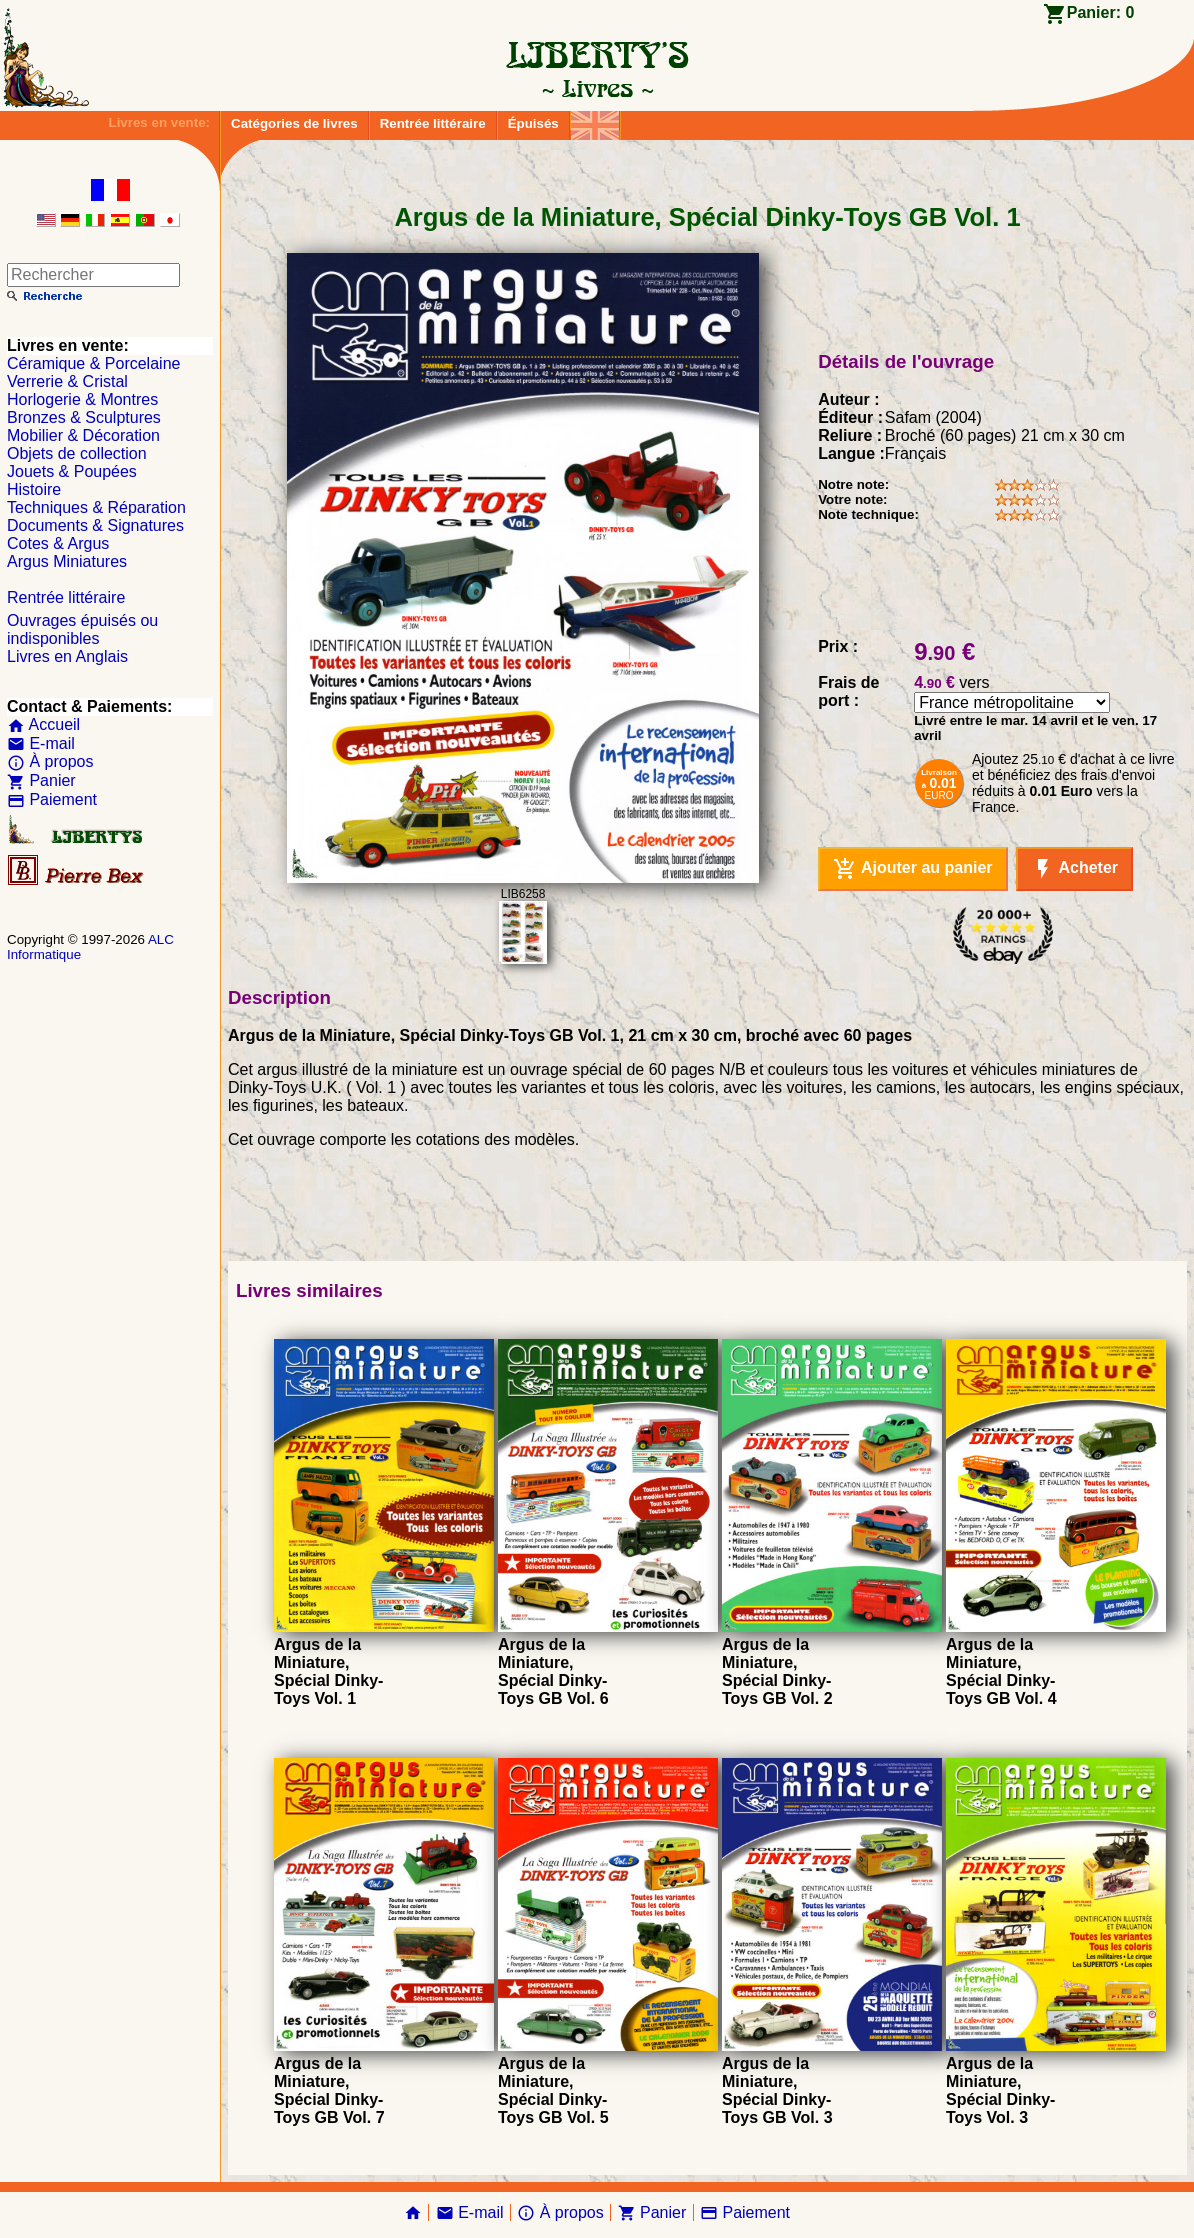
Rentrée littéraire (433, 123)
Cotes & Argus (58, 543)
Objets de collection (77, 453)
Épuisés (533, 123)
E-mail (41, 743)
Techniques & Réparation (96, 507)
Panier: (1101, 12)
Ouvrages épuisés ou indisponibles (82, 629)
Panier (41, 780)
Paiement (52, 799)
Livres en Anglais (67, 656)
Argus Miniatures (67, 561)
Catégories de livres (294, 123)
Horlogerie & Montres (82, 399)
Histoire (34, 489)
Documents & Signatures (95, 525)
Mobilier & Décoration (83, 435)
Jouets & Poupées (72, 471)
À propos (50, 761)
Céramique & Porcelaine (93, 363)
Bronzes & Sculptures (84, 417)
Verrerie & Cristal (67, 381)
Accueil (43, 724)
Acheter (1074, 869)
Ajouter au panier (912, 869)
